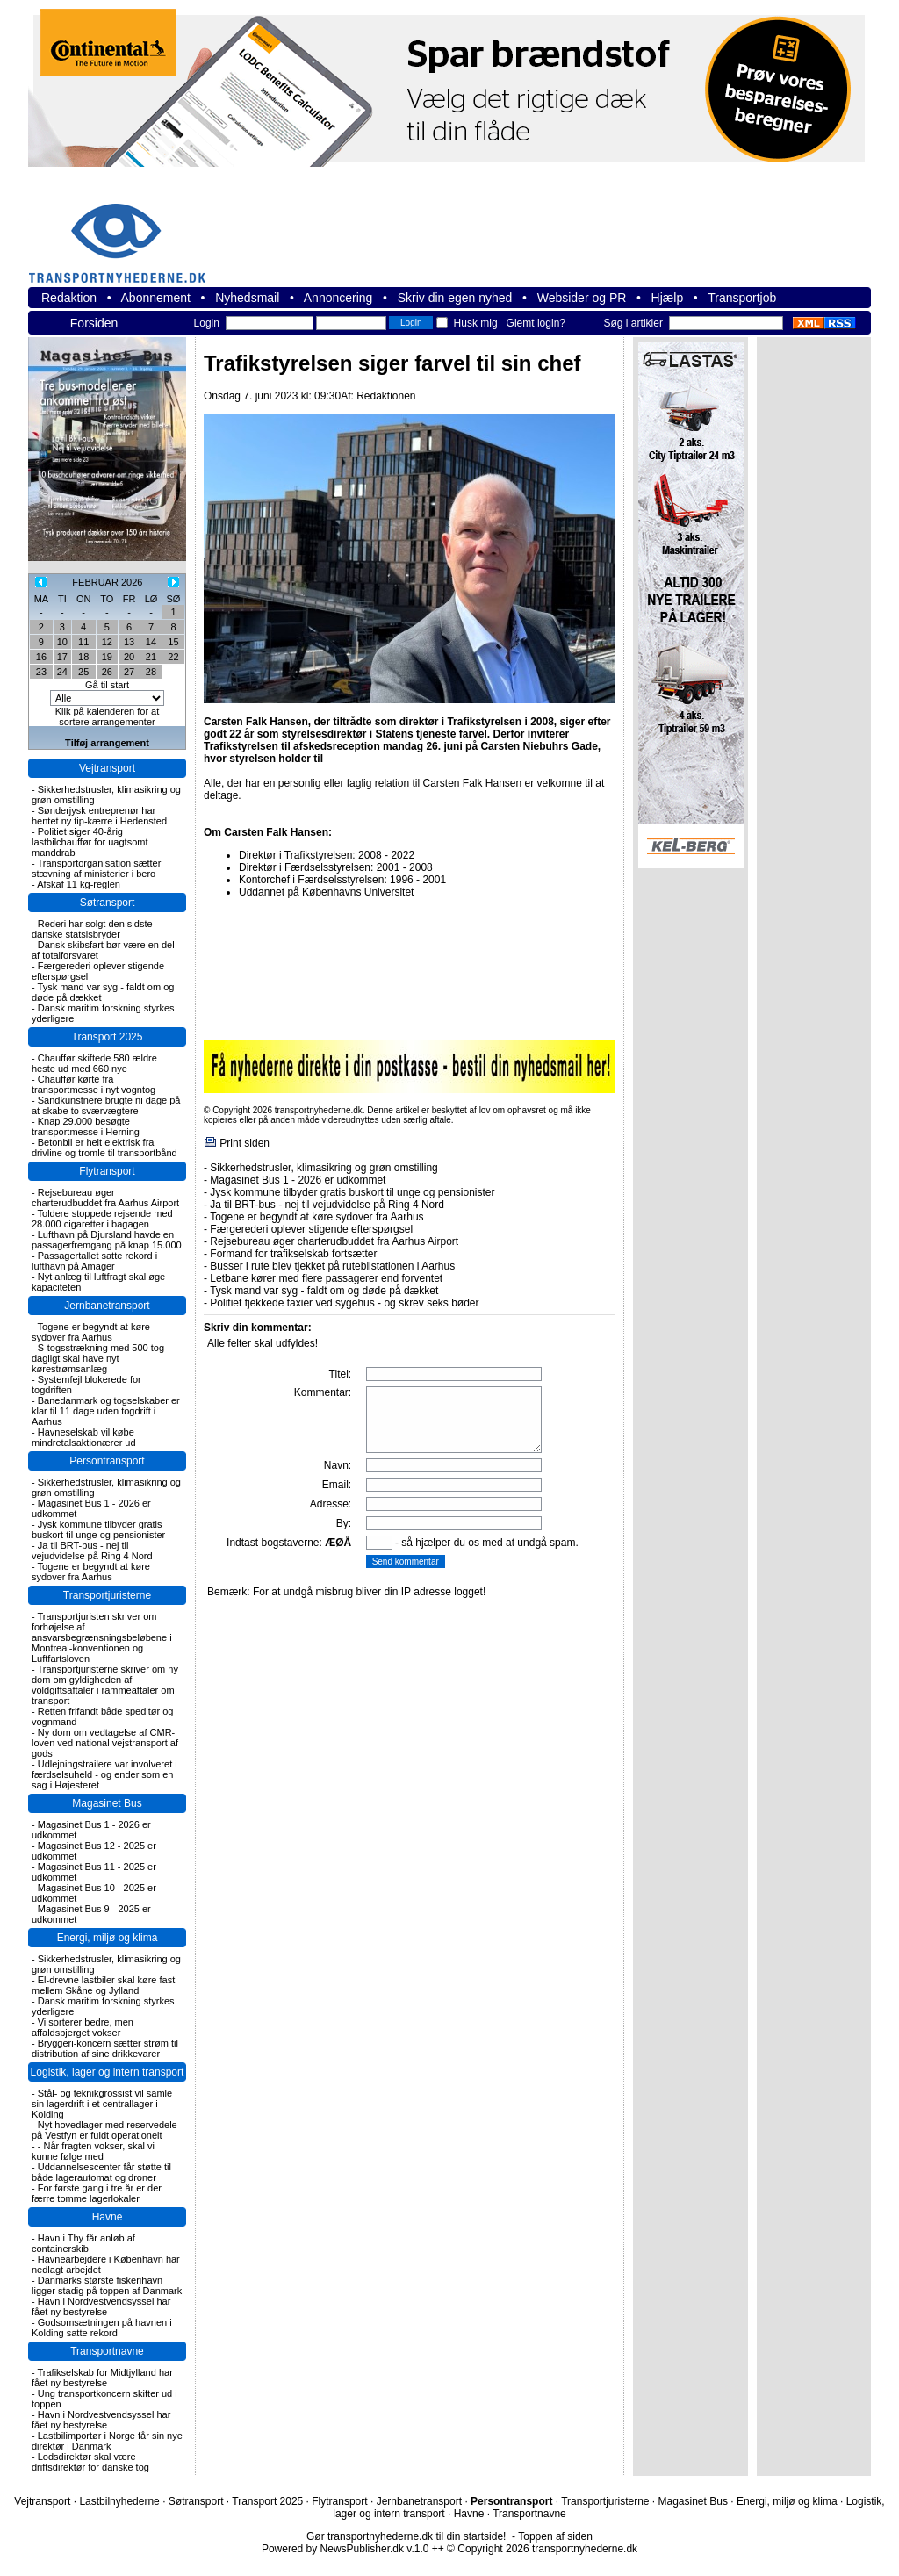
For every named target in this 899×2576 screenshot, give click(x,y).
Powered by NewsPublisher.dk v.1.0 (345, 2549)
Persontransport (106, 1461)
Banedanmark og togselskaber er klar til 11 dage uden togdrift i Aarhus (106, 1411)
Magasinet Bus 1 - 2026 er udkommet (297, 1180)
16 (41, 656)
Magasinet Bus (106, 1803)
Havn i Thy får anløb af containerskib (83, 2243)
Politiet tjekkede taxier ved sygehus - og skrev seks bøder (344, 1303)
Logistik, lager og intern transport (107, 2072)
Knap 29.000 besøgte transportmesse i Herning (86, 1126)
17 (62, 656)
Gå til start (107, 685)
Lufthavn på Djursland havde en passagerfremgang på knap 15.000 (107, 1239)
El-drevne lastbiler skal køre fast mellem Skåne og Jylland (103, 1985)
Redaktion (69, 298)
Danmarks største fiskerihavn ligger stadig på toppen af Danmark (107, 2285)
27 (129, 671)
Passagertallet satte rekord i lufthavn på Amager (94, 1260)
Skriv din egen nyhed (455, 298)
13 (129, 642)
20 (129, 656)
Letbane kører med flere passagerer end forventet (326, 1278)
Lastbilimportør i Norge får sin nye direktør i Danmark (107, 2440)
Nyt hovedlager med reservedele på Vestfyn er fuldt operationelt (104, 2130)
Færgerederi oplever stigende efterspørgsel (311, 1229)
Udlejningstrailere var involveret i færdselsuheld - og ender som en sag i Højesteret (104, 1774)
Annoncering (338, 298)
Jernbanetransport (106, 1305)
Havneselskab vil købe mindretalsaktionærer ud (84, 1437)
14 (151, 642)
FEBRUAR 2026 (107, 582)
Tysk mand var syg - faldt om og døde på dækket (324, 1290)
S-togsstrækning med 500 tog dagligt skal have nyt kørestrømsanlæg (98, 1358)
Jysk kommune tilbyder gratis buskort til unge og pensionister (98, 1529)
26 (107, 671)
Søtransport (107, 902)
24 (62, 671)
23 (41, 671)
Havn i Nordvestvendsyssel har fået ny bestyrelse (101, 2306)
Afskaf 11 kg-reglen (78, 884)
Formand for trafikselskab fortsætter (293, 1254)
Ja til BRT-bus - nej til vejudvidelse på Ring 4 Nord (92, 1550)
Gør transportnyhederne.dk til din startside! (406, 2536)
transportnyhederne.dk (124, 232)
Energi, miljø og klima (107, 1938)
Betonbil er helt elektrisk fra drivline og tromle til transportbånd (104, 1147)
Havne (107, 2217)
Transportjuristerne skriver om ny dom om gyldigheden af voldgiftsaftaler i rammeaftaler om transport (105, 1685)
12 (107, 642)
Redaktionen (385, 396)
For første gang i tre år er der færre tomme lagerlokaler (97, 2193)
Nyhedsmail (247, 298)
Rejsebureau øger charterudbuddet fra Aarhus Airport (105, 1197)
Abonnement (156, 298)
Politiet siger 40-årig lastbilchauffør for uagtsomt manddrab (89, 842)
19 (107, 656)
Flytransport (106, 1171)
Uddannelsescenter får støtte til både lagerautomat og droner (101, 2172)
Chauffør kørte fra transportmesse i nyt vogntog (93, 1084)
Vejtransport (107, 768)
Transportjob (742, 298)
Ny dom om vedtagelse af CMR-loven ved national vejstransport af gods (105, 1743)
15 (173, 642)
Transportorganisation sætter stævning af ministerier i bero (96, 868)
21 (151, 656)
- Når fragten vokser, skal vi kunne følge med (93, 2151)
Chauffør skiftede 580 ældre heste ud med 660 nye (94, 1063)
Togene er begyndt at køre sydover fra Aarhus (91, 1331)
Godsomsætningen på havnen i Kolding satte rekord (102, 2327)
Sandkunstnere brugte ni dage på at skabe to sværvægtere (106, 1105)
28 (151, 671)
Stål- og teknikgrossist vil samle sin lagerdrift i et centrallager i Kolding (102, 2103)
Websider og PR (582, 298)
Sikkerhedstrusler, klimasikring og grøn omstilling (323, 1168)
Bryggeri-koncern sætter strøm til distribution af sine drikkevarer (105, 2048)
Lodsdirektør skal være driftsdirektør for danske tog (90, 2461)
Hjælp (667, 298)
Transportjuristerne (107, 1595)
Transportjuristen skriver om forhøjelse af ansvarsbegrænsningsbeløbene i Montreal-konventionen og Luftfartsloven (102, 1637)
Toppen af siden (555, 2536)
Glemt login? (536, 323)
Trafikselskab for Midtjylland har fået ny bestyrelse (102, 2377)
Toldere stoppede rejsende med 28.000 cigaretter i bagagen (102, 1218)
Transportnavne (107, 2351)
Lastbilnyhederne (119, 2501)
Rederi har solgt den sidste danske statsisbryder (92, 928)
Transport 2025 (107, 1037)
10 (62, 642)
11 (83, 642)
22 (173, 656)
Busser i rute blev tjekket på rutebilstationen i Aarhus (332, 1266)
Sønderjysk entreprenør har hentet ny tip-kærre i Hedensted (99, 815)
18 (83, 656)
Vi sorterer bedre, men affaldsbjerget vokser (82, 2027)
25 (83, 671)
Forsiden (94, 323)
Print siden (244, 1143)
